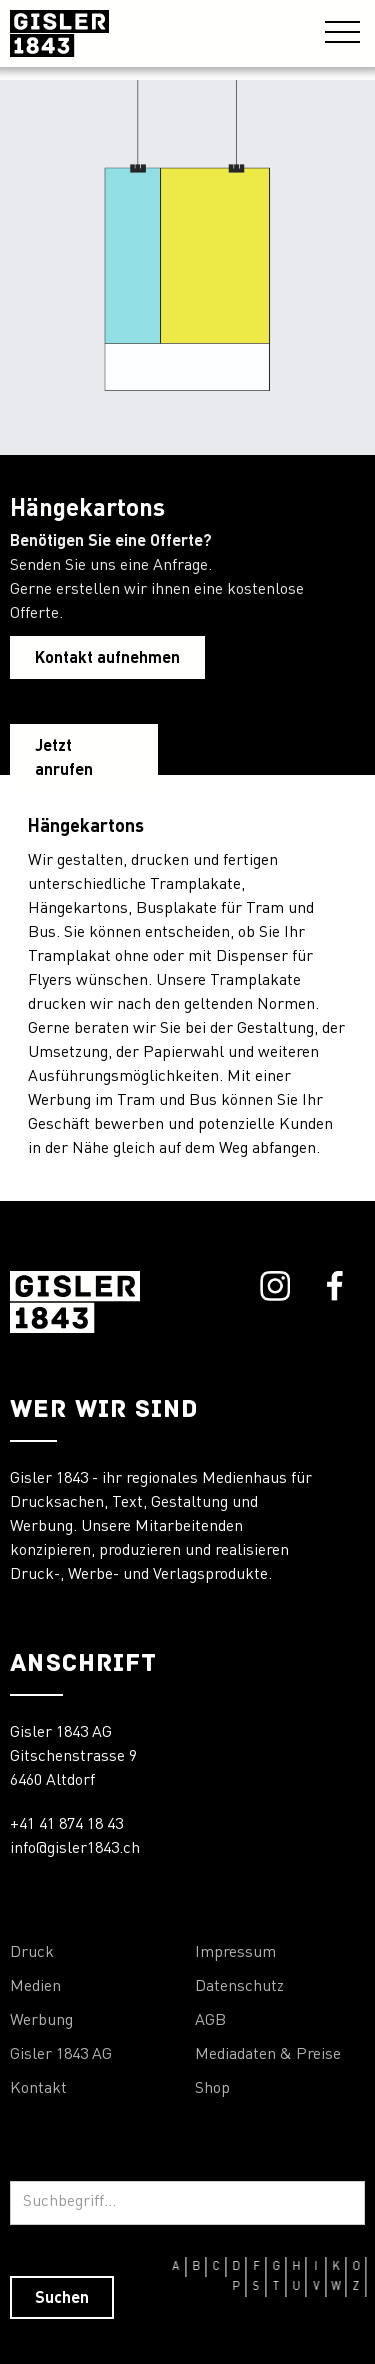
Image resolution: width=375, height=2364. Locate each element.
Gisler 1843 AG (61, 2055)
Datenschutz (239, 1987)
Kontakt (38, 2089)
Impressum (235, 1953)
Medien (35, 1987)
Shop (212, 2089)
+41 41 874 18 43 (66, 1825)
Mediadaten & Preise (268, 2055)
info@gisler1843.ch (75, 1849)
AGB (210, 2021)
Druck (32, 1953)
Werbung (41, 2021)
